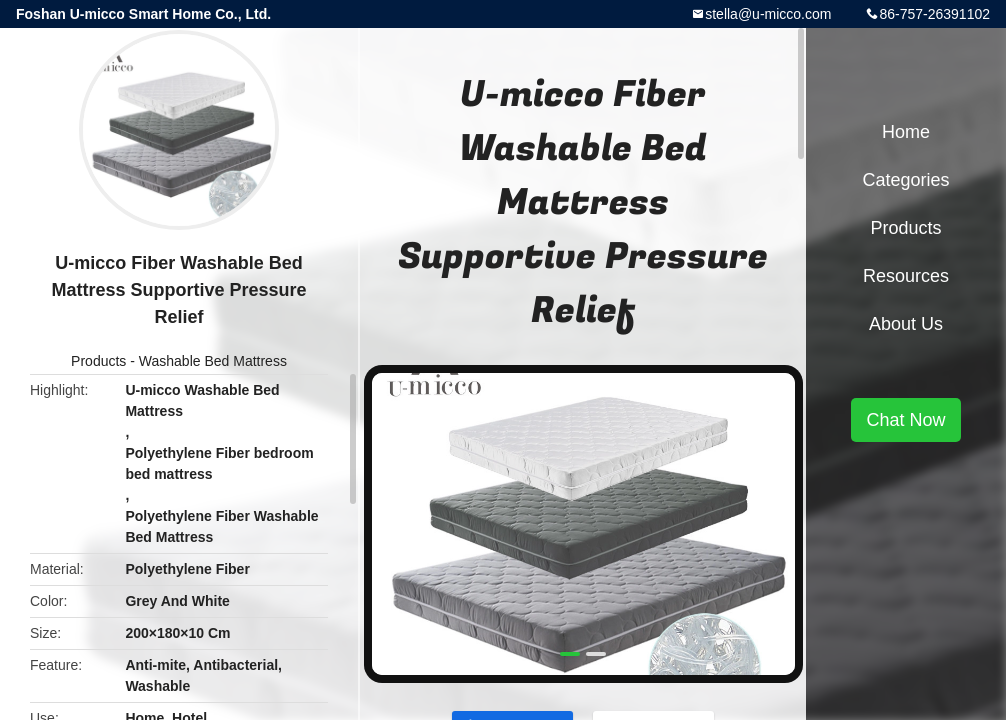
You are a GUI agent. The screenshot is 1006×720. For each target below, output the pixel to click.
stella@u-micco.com (768, 14)
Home (906, 132)
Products (98, 361)
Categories (905, 180)
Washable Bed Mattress (213, 361)
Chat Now (905, 420)
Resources (906, 276)
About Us (906, 324)
